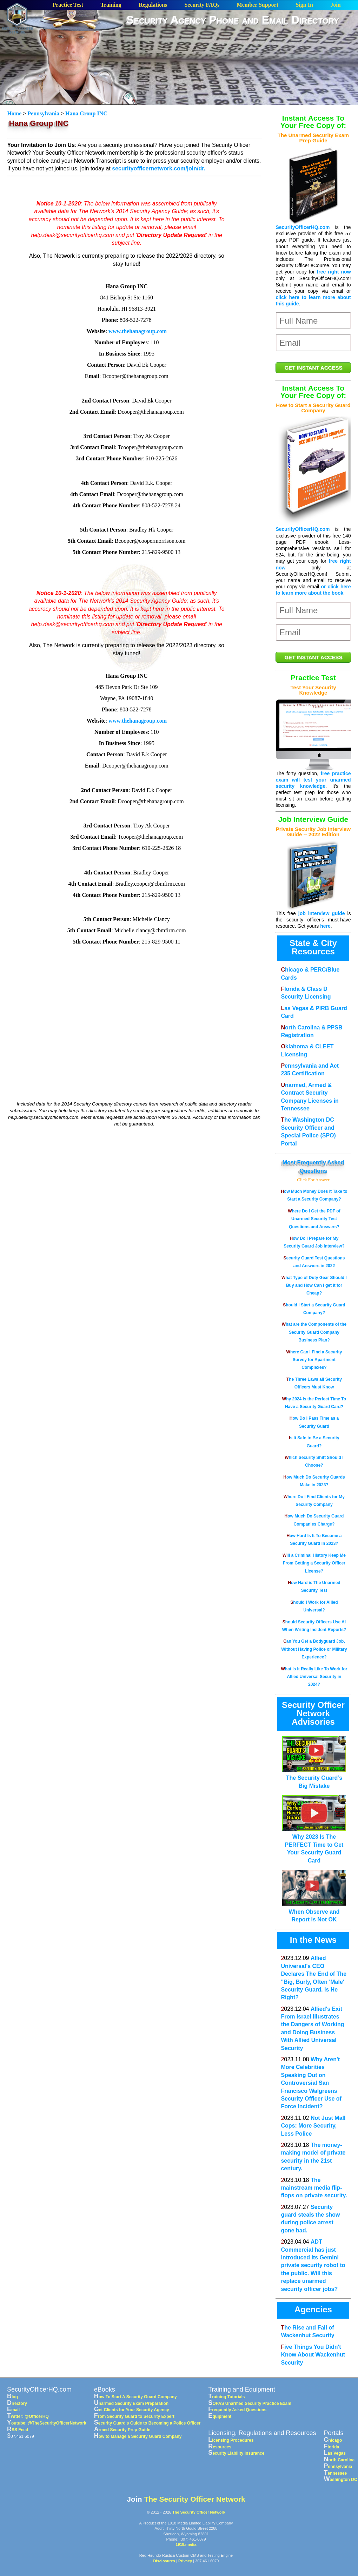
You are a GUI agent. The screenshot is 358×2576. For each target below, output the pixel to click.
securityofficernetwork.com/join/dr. (158, 168)
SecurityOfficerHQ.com (303, 227)
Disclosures (164, 2561)
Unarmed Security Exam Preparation (131, 2403)
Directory (17, 2403)
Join (335, 5)
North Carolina (339, 2459)
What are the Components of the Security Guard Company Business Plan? (314, 1332)
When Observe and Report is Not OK (314, 1911)
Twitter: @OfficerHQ (28, 2416)
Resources (219, 2447)
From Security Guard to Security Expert (134, 2416)
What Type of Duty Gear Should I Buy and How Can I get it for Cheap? (314, 1285)
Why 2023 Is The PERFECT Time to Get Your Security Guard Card (314, 1845)
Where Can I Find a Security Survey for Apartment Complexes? (314, 1360)
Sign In (304, 5)
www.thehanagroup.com (137, 331)
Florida (331, 2447)
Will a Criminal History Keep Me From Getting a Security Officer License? (314, 1563)
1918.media (185, 2544)
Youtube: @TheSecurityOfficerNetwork (46, 2423)
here (325, 926)
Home (15, 113)
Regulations (153, 5)
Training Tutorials (226, 2396)
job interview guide (321, 913)
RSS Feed (17, 2429)
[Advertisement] (241, 82)
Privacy (185, 2561)
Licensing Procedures (230, 2440)
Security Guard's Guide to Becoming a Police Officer (147, 2423)
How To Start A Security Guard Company (135, 2396)
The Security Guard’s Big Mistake (314, 1778)
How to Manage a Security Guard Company (138, 2436)
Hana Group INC (86, 113)
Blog (12, 2396)
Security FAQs (201, 5)
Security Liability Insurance (236, 2453)
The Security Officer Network (194, 2499)
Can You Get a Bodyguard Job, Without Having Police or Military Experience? (314, 1649)
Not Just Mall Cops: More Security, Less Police (313, 2126)
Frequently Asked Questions (237, 2409)
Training (110, 5)
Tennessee (335, 2473)
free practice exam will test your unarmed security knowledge (313, 780)
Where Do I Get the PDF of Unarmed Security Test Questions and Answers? (314, 1219)
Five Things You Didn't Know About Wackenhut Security (313, 2355)
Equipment (219, 2416)
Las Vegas (335, 2453)
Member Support (257, 5)
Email (13, 2409)
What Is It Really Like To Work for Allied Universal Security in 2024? (314, 1676)
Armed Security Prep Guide (122, 2429)
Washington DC (340, 2479)
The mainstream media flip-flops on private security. (314, 2188)
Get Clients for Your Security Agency (131, 2409)
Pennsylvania (43, 113)
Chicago (333, 2440)
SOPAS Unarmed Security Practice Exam (249, 2403)
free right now (334, 272)
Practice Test (67, 5)
